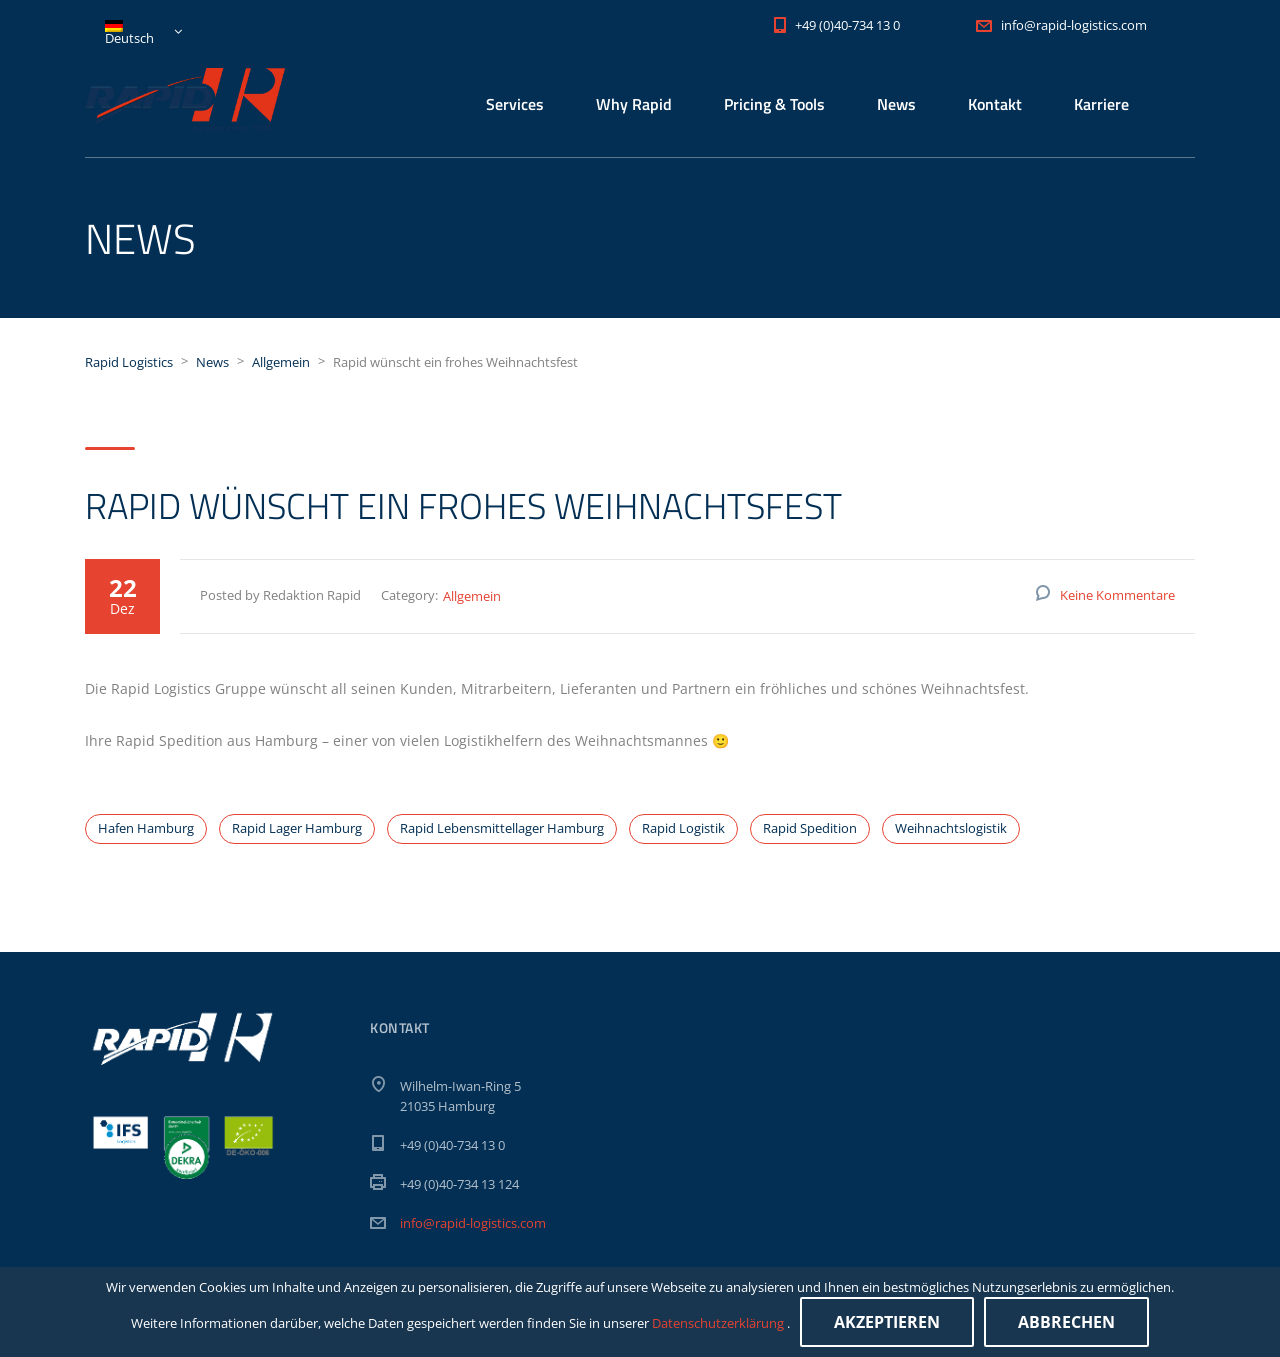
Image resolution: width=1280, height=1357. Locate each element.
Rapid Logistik (683, 828)
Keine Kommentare (1117, 595)
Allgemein (472, 596)
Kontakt (995, 104)
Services (515, 104)
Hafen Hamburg (146, 828)
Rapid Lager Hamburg (297, 828)
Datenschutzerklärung (719, 1323)
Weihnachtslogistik (951, 828)
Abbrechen (1066, 1322)
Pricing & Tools (774, 104)
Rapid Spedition (810, 828)
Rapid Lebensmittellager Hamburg (502, 828)
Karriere (1101, 104)
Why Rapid (634, 104)
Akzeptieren (887, 1322)
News (896, 104)
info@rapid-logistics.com (473, 1223)
